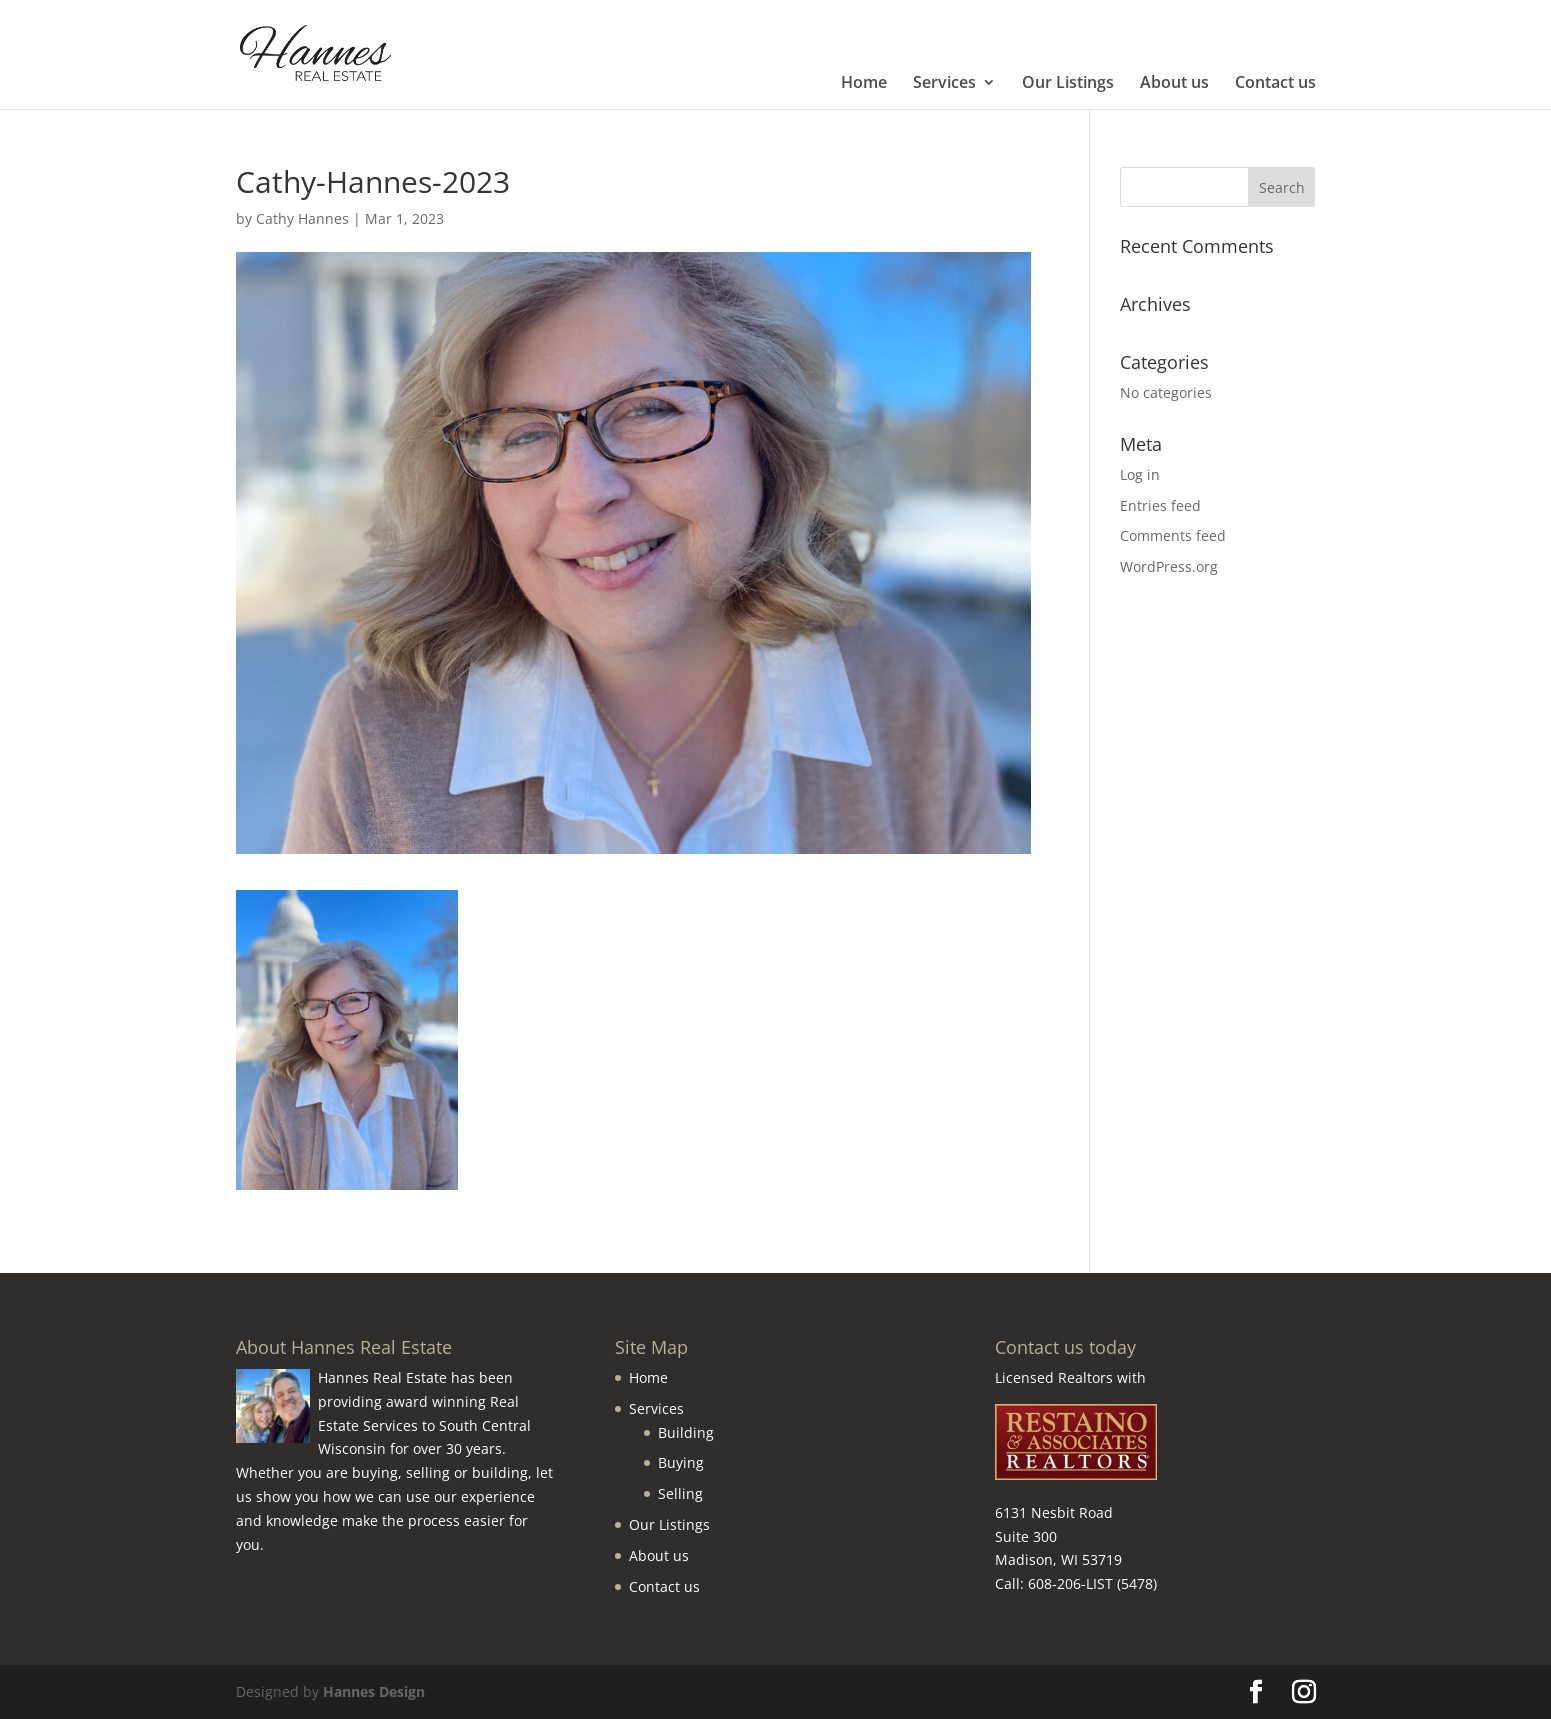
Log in (1140, 474)
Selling (680, 1493)
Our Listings (1068, 84)
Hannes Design (374, 1691)
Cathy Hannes (302, 218)
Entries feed (1160, 505)
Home (864, 84)
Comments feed (1173, 535)
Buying (681, 1462)
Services (944, 84)
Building (686, 1432)
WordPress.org (1169, 566)
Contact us (1275, 84)
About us (1174, 84)
